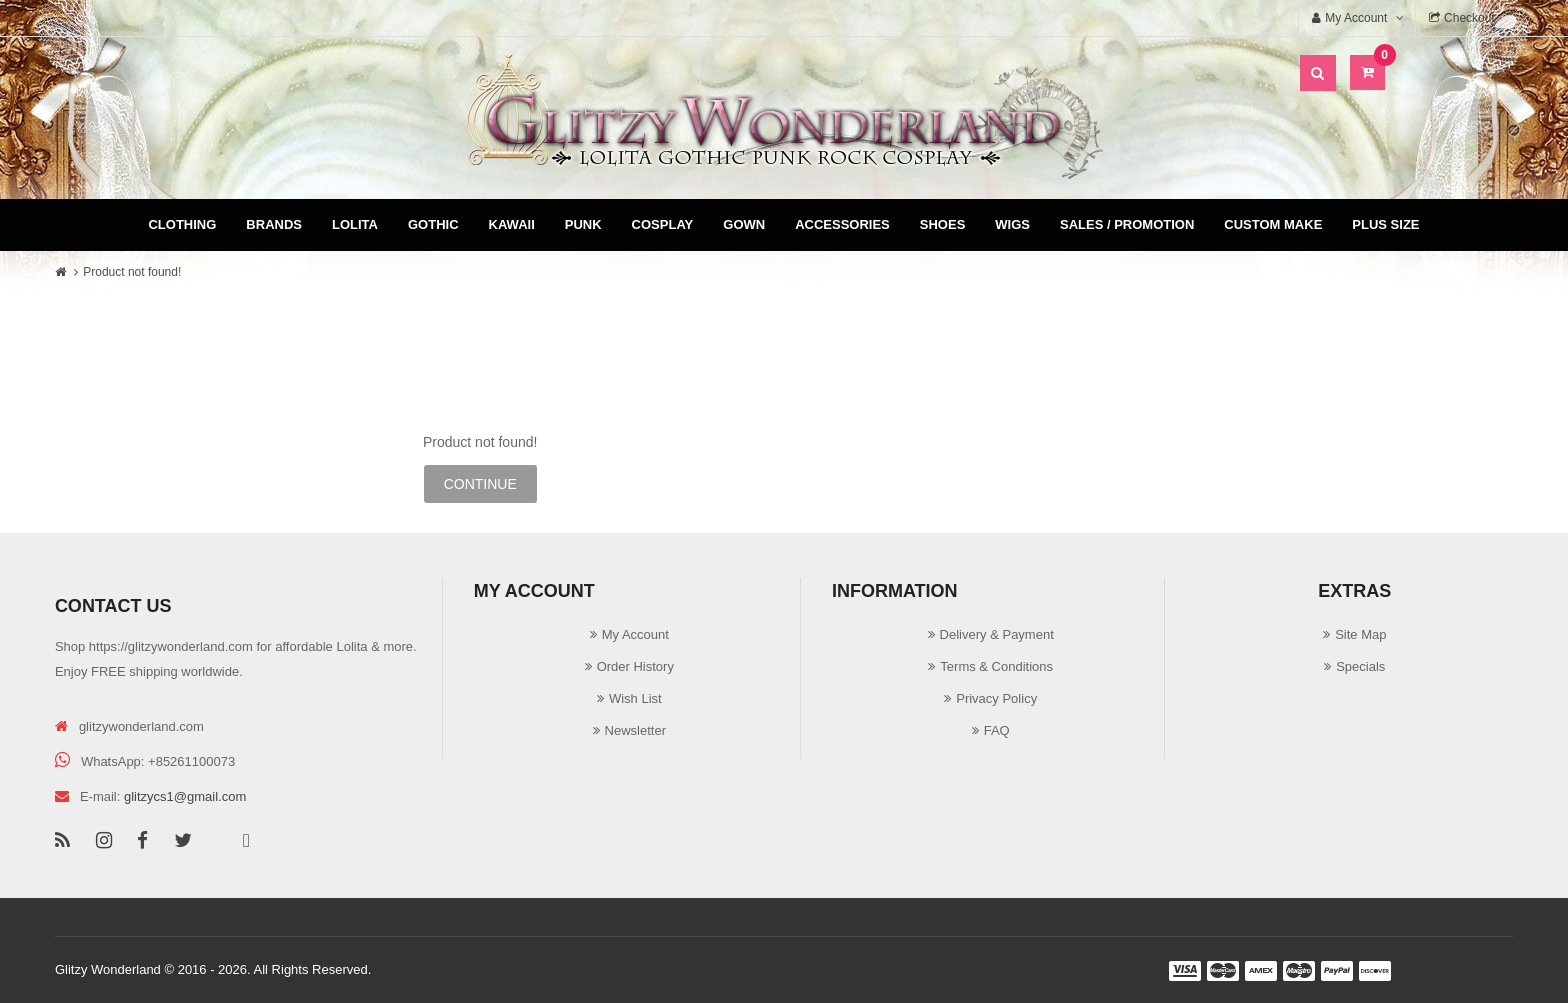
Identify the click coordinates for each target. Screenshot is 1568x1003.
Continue (480, 484)
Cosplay (663, 224)
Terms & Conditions (996, 666)
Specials (1360, 666)
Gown (744, 224)
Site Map (1360, 634)
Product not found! (132, 272)
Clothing (182, 224)
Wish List (635, 698)
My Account (635, 634)
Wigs (1012, 224)
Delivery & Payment (997, 634)
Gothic (433, 224)
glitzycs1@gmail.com (185, 796)
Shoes (943, 224)
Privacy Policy (996, 698)
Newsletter (635, 730)
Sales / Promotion (1127, 224)
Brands (274, 224)
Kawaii (512, 224)
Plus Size (1385, 224)
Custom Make (1273, 224)
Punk (583, 224)
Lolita (355, 224)
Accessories (842, 224)
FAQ (997, 730)
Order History (635, 666)
